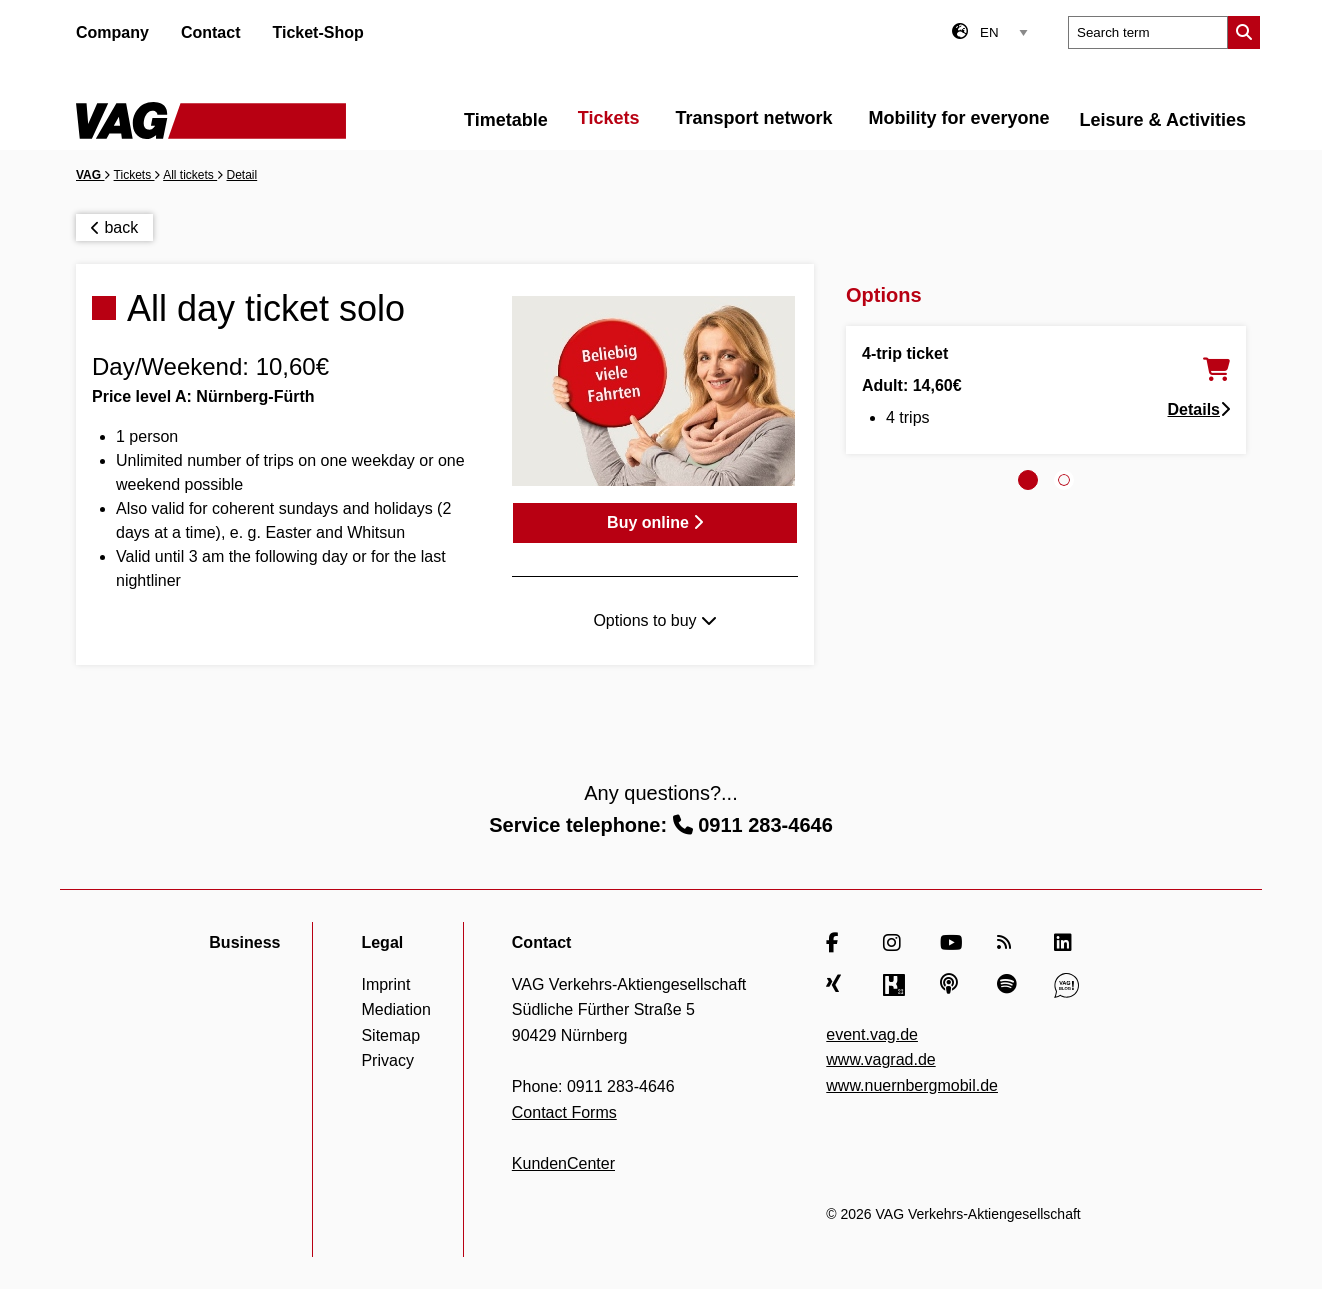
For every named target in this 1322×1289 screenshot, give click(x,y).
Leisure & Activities (1163, 120)
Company (112, 32)
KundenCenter (563, 1163)
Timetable (506, 120)
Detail (242, 175)
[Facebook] (838, 943)
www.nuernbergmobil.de (912, 1085)
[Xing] (838, 985)
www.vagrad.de (880, 1059)
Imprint (385, 984)
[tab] (1028, 480)
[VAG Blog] (1066, 985)
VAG (90, 175)
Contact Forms (564, 1112)
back (114, 227)
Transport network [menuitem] (754, 118)
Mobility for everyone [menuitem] (959, 118)
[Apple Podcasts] (952, 985)
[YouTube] (952, 943)
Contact (211, 32)
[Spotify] (1009, 985)
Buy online (655, 522)
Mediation (395, 1009)
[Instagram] (895, 943)
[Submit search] (1244, 32)
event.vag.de (872, 1034)
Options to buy (655, 620)
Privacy (387, 1060)
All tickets (190, 175)
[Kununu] (895, 985)
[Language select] (1004, 32)
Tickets (134, 175)
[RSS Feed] (1009, 943)
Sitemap (390, 1035)
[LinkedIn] (1066, 943)
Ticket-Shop (317, 32)
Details (1199, 409)
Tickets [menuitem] (609, 118)
